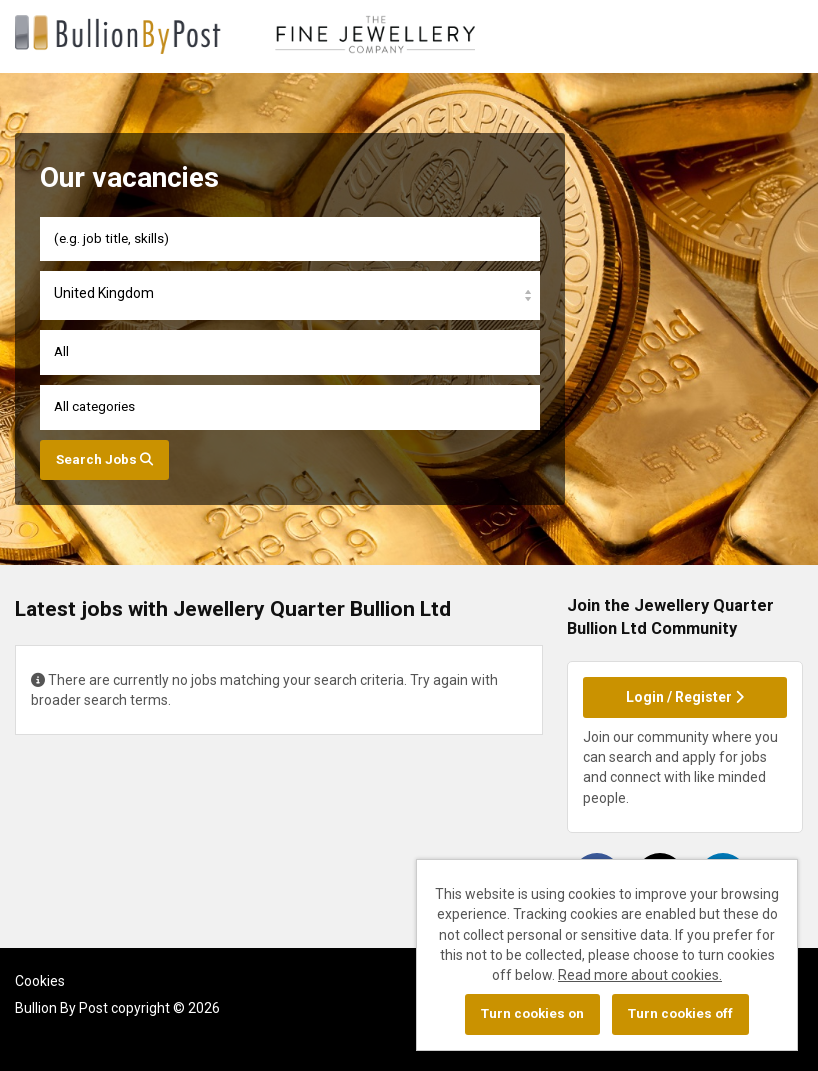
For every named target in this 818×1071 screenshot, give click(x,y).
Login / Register (685, 697)
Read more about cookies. (640, 975)
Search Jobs (104, 459)
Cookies (40, 981)
